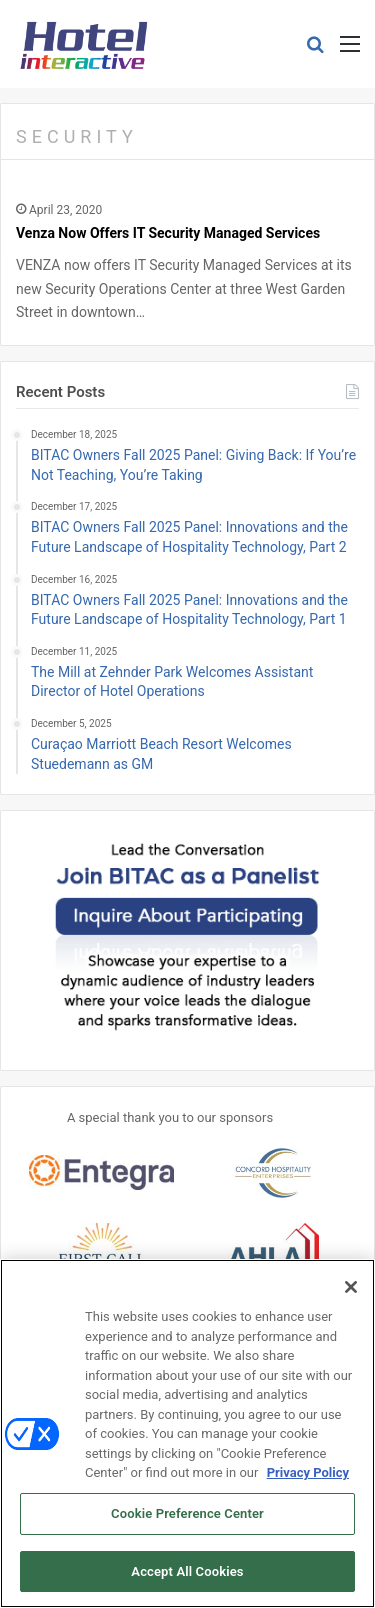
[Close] (351, 1290)
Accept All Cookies (187, 1573)
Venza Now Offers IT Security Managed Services (168, 233)
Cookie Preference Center (187, 1516)
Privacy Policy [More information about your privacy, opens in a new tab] (308, 1475)
